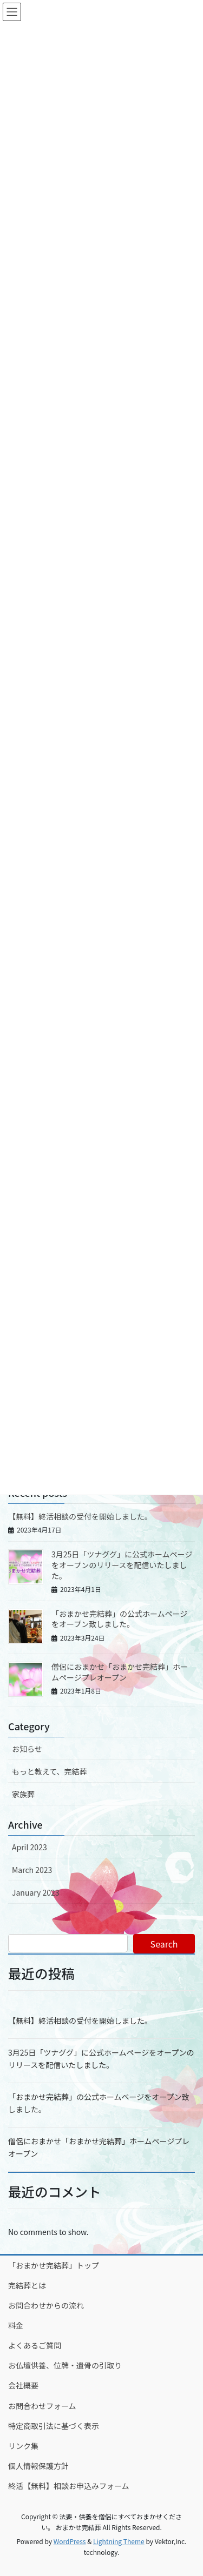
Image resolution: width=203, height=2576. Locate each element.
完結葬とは (27, 2285)
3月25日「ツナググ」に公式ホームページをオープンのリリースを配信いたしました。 (121, 1565)
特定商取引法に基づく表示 (53, 2425)
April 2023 (29, 1847)
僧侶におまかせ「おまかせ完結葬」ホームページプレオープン (119, 1672)
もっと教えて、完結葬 (49, 1771)
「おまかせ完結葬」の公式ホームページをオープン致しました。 (119, 1619)
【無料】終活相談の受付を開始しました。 (80, 1516)
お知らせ (27, 1748)
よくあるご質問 (34, 2345)
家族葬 (23, 1794)
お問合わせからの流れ (46, 2305)
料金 (15, 2325)
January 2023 (36, 1892)
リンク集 (23, 2445)
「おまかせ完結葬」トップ (53, 2265)
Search (164, 1943)
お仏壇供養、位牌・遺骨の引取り (65, 2365)
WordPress (70, 2541)
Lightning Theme (119, 2541)
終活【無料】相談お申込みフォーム (68, 2485)
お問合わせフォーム (42, 2405)
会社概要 (23, 2385)
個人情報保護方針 (38, 2465)
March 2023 (32, 1869)
